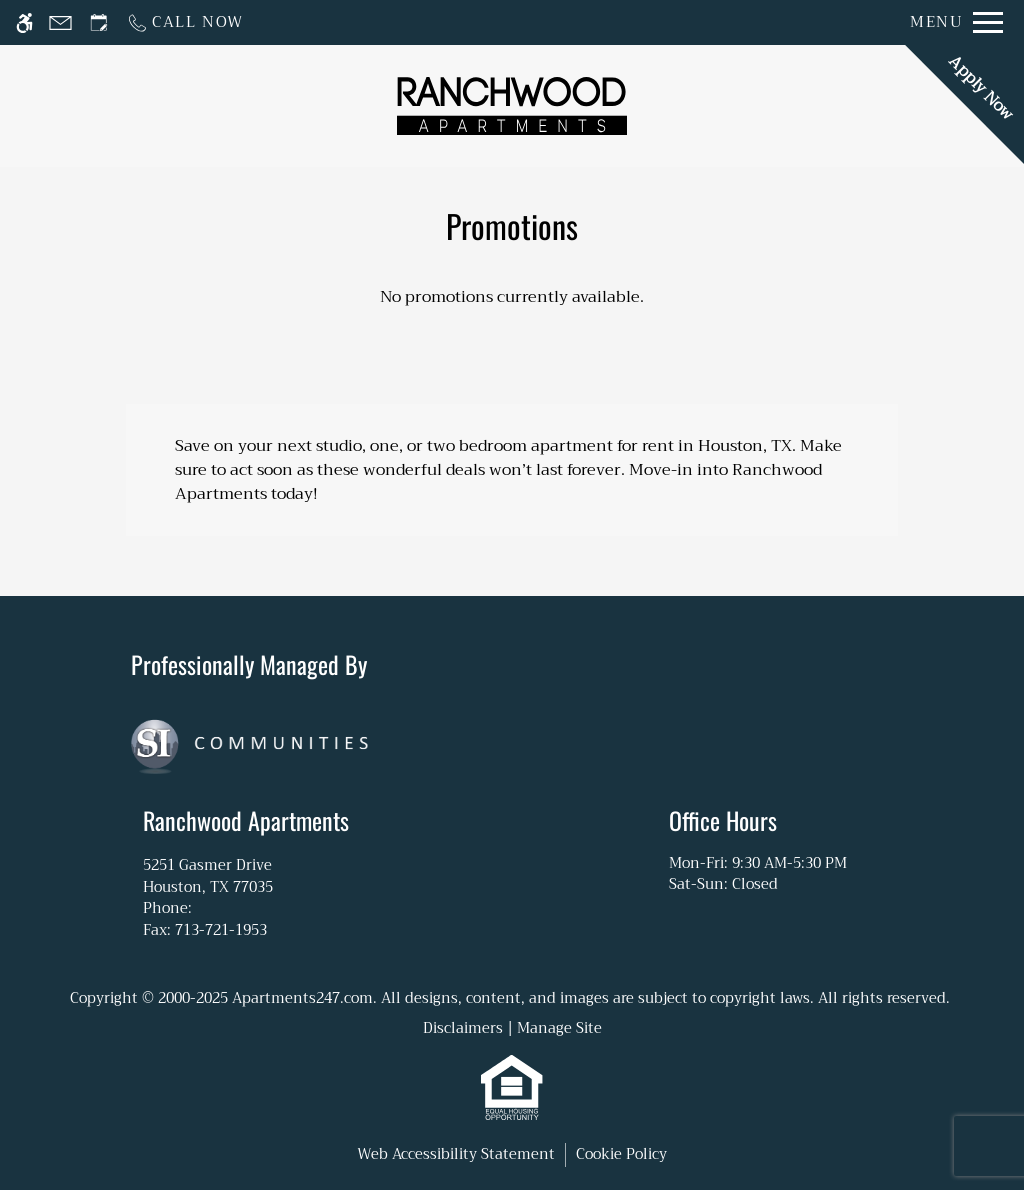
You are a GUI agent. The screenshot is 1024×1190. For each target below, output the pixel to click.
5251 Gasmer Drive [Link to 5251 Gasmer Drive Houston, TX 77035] (246, 876)
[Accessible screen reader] (24, 22)
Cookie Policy (621, 1155)
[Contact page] (60, 22)
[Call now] (185, 22)
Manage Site (559, 1028)
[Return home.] (512, 105)
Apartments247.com (302, 998)
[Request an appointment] (99, 22)
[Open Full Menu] (956, 22)
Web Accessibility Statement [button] (456, 1155)
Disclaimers (463, 1028)
